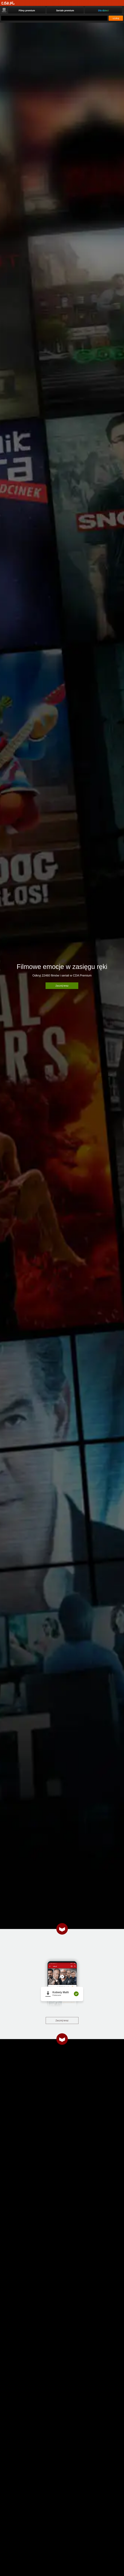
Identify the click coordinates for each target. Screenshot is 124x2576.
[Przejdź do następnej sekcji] (62, 1929)
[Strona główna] (8, 3)
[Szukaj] (54, 18)
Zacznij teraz (62, 985)
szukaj (116, 18)
